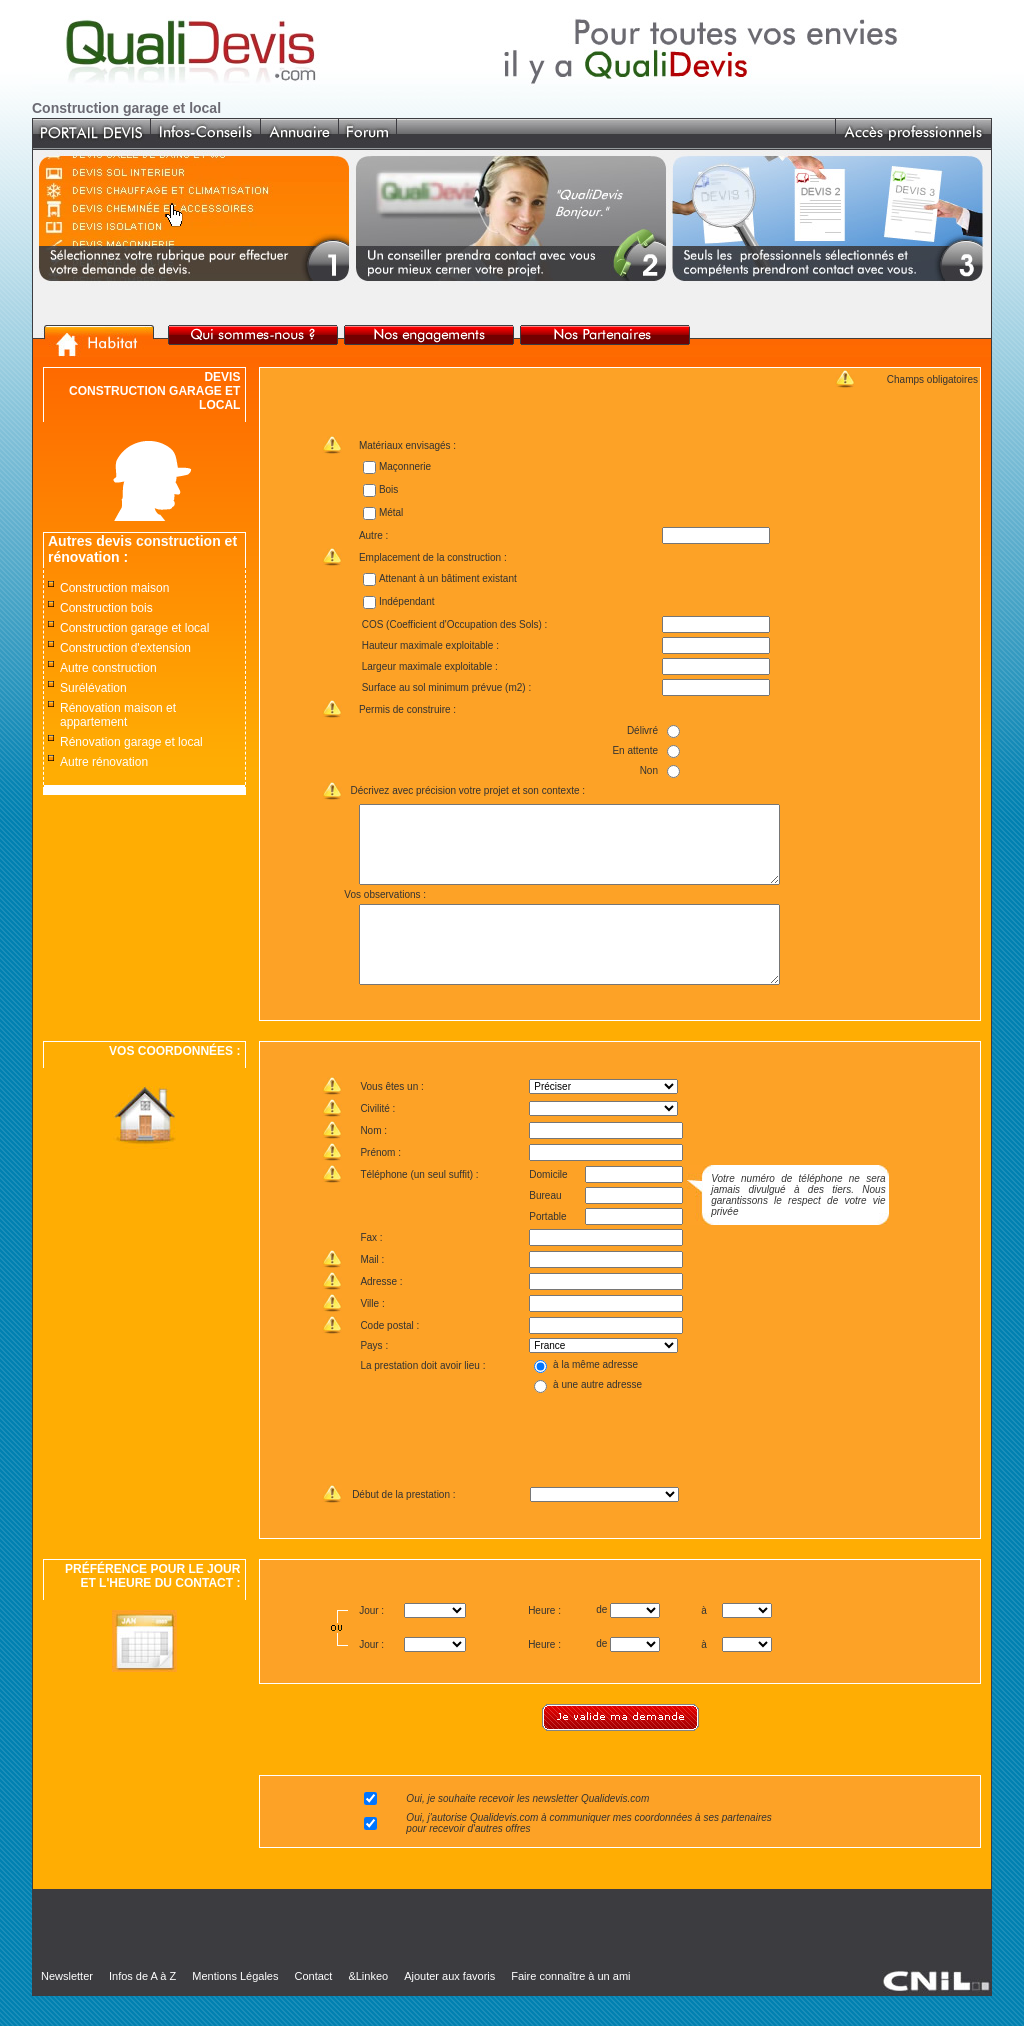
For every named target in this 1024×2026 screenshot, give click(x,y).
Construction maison (114, 588)
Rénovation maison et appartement (118, 715)
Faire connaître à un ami (570, 2006)
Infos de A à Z (142, 2006)
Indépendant (406, 601)
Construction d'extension (125, 648)
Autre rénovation (104, 762)
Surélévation (93, 688)
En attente (635, 750)
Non (648, 770)
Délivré (642, 730)
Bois (387, 489)
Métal (390, 512)
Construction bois (106, 608)
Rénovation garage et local (131, 742)
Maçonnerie (404, 466)
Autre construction (108, 668)
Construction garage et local (134, 628)
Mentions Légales (235, 2006)
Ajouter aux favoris (449, 2006)
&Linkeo (368, 2006)
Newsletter (67, 2006)
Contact (313, 2006)
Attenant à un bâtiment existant (447, 578)
